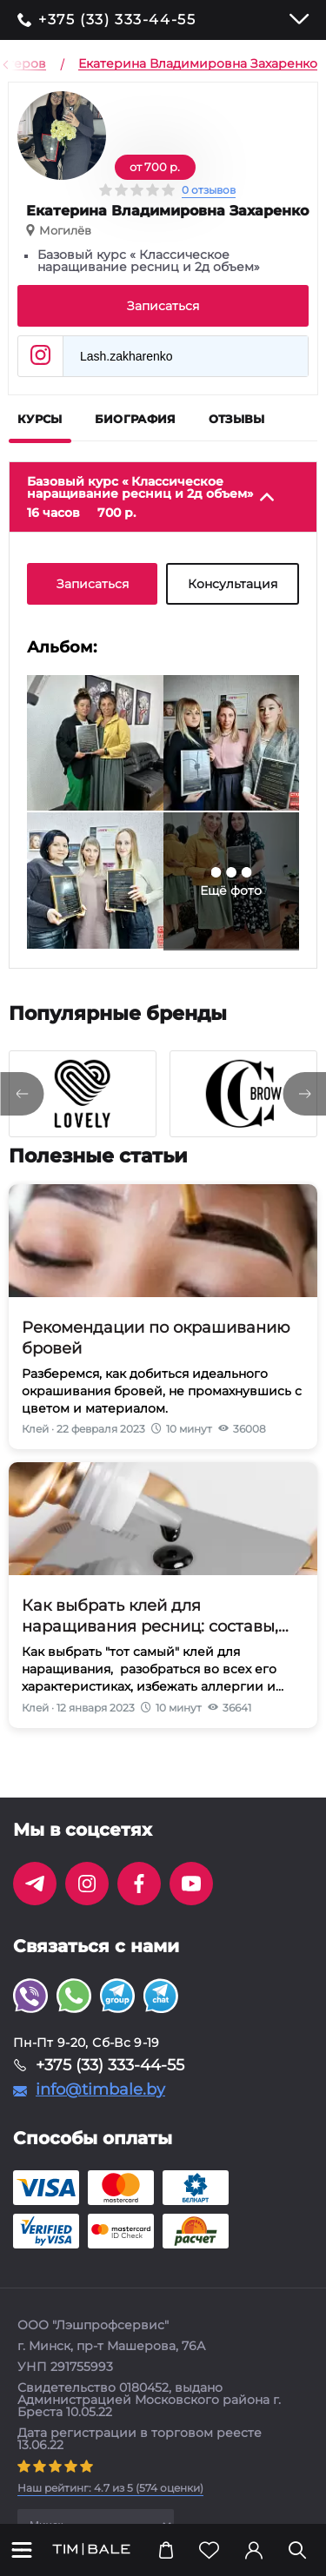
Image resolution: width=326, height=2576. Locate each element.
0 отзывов (209, 189)
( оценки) (110, 2487)
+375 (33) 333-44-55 (117, 20)
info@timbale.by (100, 2089)
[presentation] (21, 1094)
